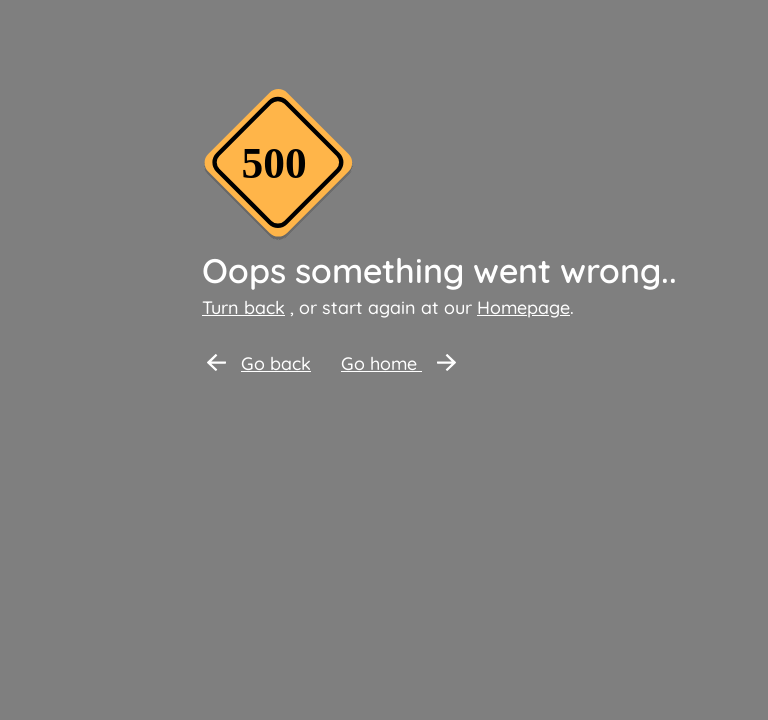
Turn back (243, 307)
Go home (398, 363)
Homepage (523, 307)
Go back (259, 363)
